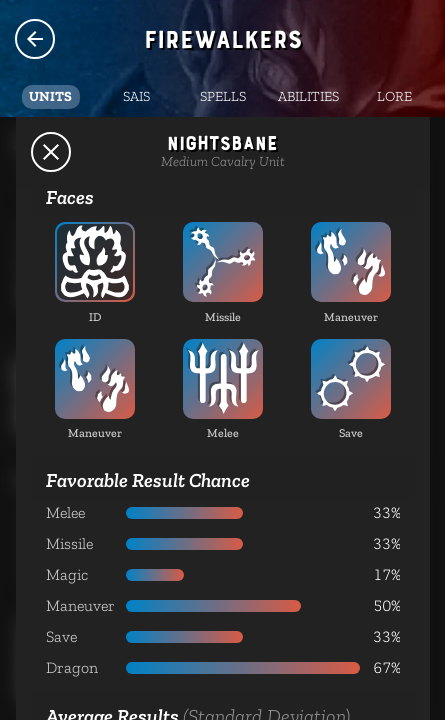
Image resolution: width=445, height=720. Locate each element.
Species (35, 39)
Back (51, 152)
